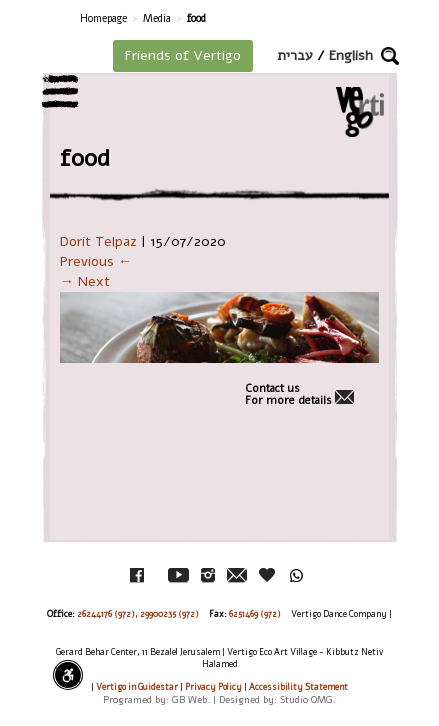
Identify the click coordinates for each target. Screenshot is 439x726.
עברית (295, 55)
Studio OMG (306, 699)
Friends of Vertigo (183, 55)
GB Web (189, 699)
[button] (390, 56)
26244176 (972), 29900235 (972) (138, 614)
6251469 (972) (255, 614)
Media (157, 18)
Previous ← (96, 261)
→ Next (85, 281)
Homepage (103, 18)
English (351, 55)
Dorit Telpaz (98, 241)
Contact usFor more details (288, 395)
